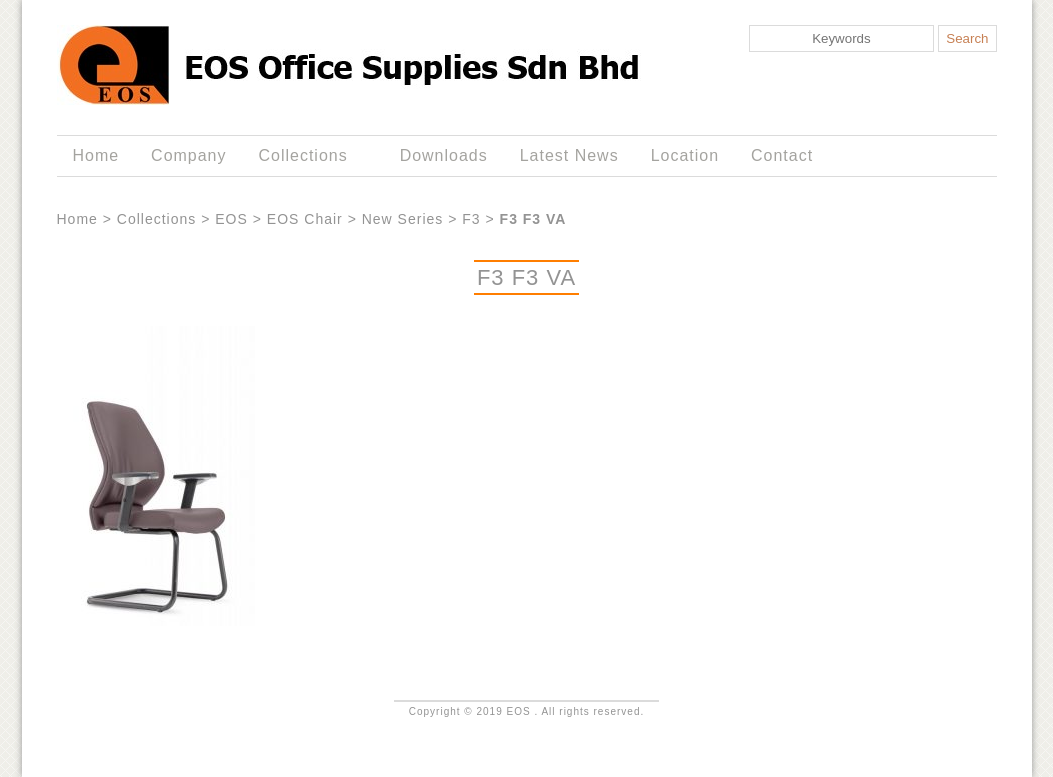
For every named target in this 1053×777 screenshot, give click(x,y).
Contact (782, 155)
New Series (403, 219)
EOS (231, 219)
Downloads (444, 155)
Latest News (569, 155)
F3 (471, 219)
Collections (307, 156)
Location (685, 155)
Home (95, 155)
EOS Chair (305, 219)
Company (188, 155)
